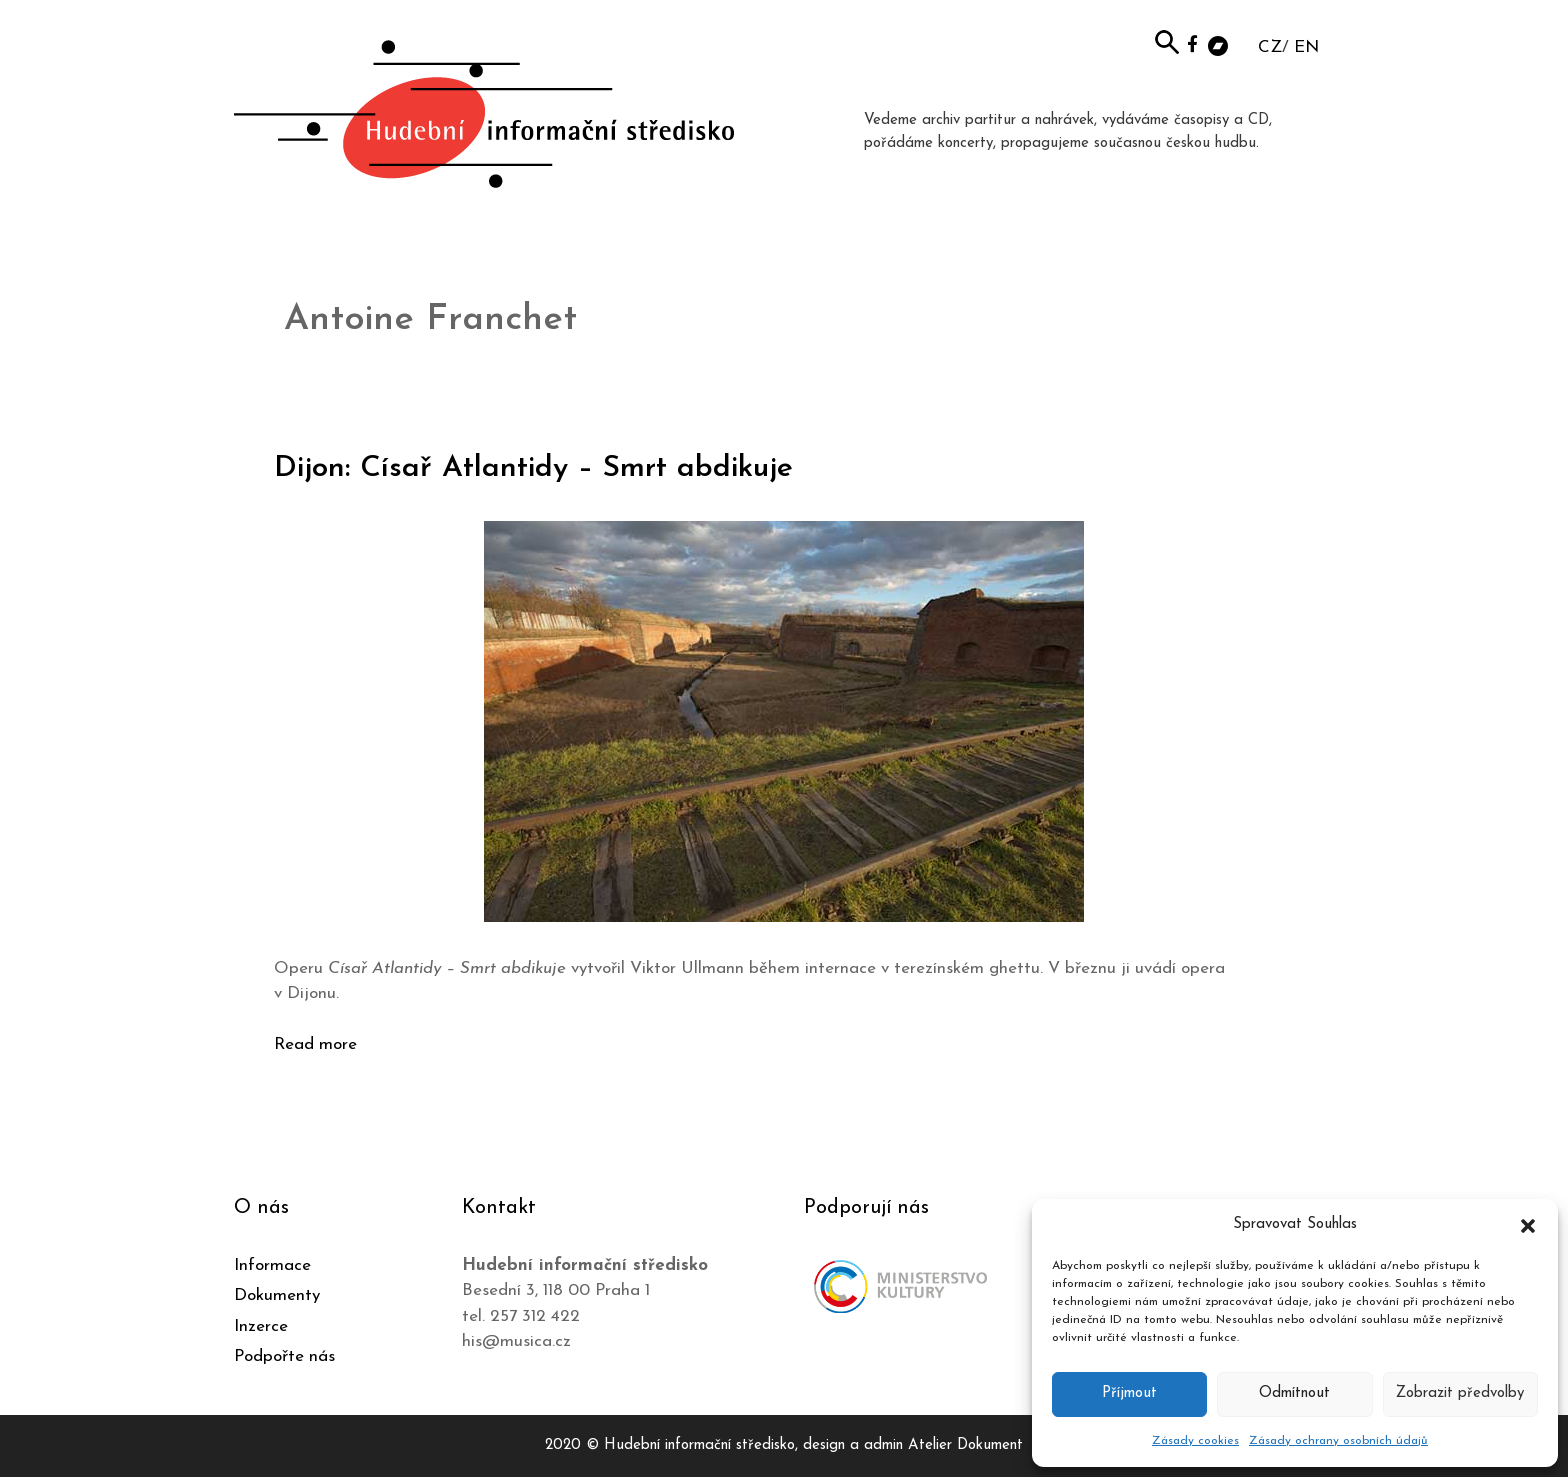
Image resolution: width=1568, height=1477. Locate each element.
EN (1306, 47)
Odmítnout (1294, 1393)
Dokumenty (277, 1295)
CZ (1270, 47)
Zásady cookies (1195, 1441)
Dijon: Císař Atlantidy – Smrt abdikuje (533, 468)
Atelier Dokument (965, 1445)
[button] (1528, 1225)
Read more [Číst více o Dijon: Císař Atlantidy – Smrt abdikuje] (315, 1044)
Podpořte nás (284, 1356)
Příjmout (1129, 1393)
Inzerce (261, 1326)
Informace (272, 1265)
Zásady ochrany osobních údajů (1338, 1441)
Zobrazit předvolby (1460, 1393)
